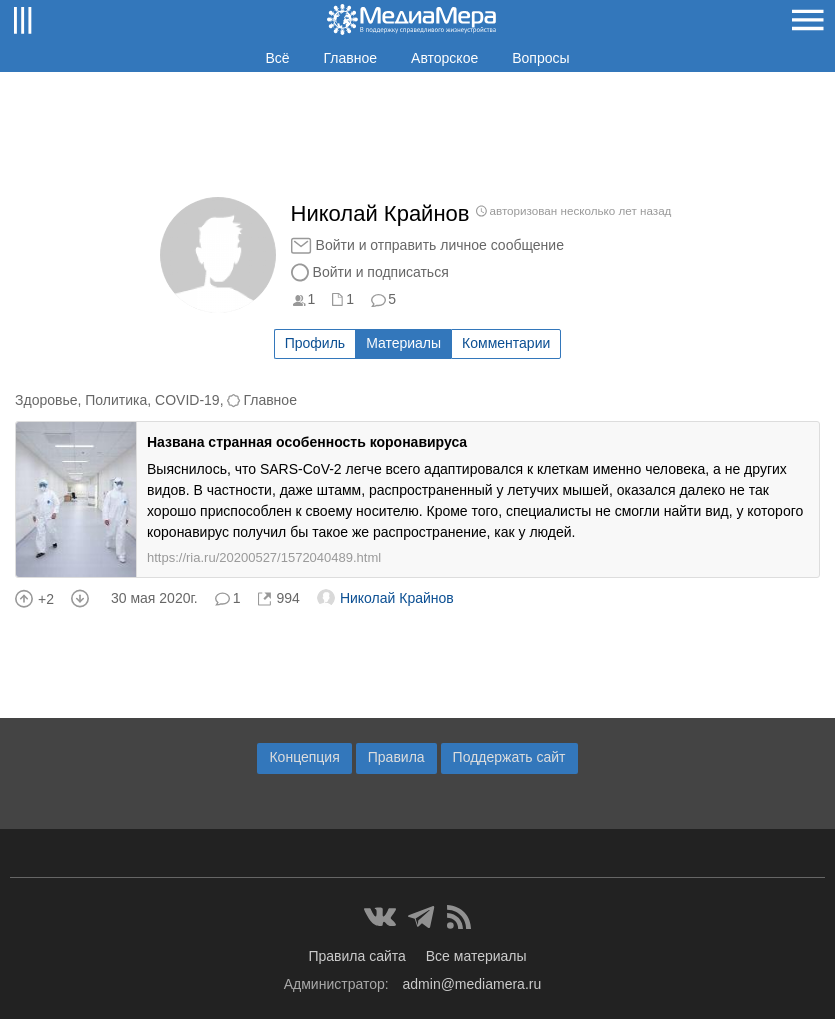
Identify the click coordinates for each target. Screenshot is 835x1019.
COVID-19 (187, 400)
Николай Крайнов (385, 598)
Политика (116, 400)
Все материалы (476, 956)
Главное (351, 58)
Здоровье (46, 400)
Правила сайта (356, 956)
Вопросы (540, 58)
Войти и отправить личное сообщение (440, 245)
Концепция (304, 757)
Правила (396, 757)
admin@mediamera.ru (472, 984)
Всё (277, 58)
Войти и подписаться (381, 272)
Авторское (444, 58)
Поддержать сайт (509, 757)
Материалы (403, 343)
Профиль (315, 343)
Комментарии (506, 343)
